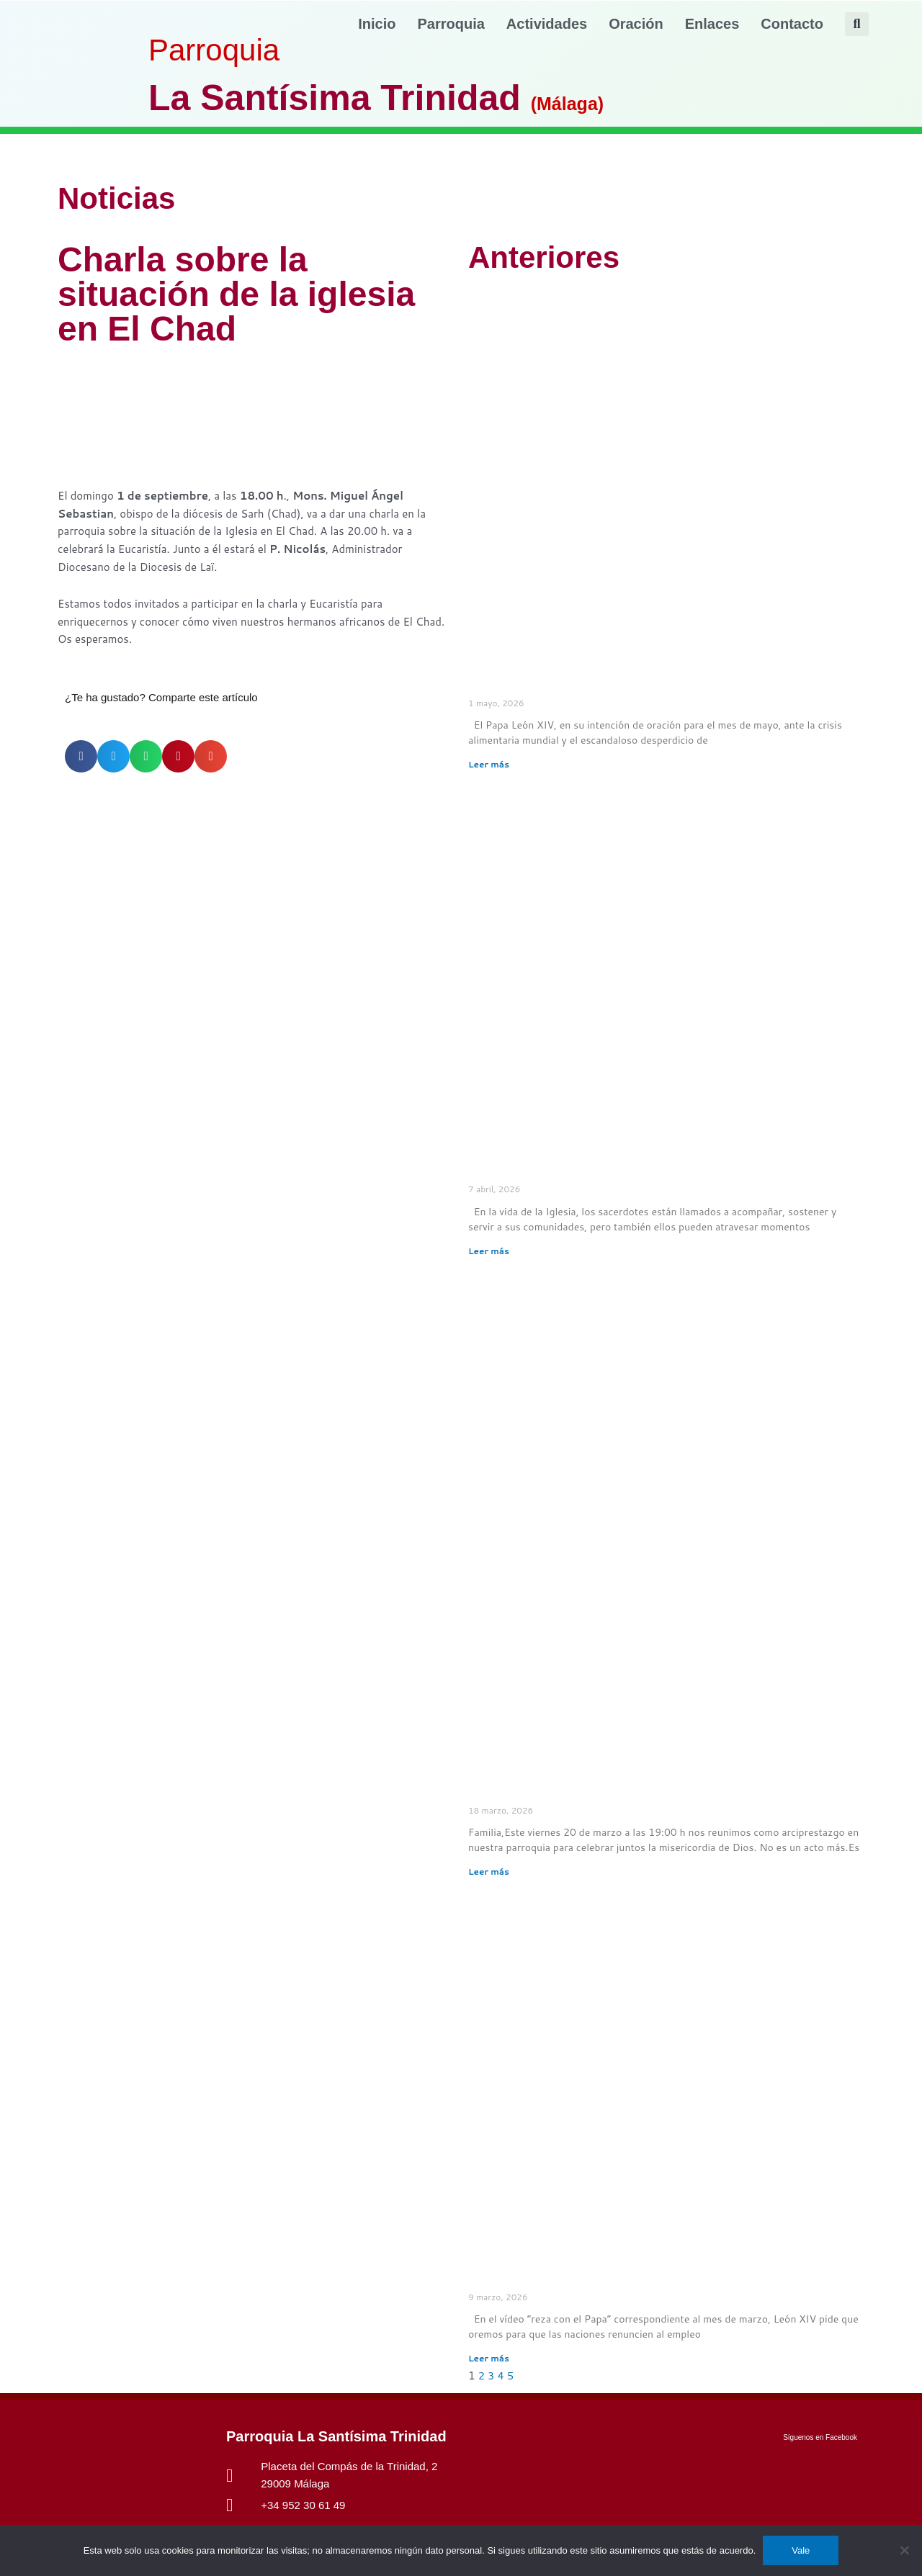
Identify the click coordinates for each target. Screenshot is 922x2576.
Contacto (792, 24)
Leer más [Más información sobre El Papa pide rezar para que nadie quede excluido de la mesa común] (488, 764)
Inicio (376, 24)
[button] (857, 24)
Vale (801, 2550)
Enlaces (712, 24)
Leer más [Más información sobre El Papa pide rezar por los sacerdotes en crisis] (488, 1251)
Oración (636, 24)
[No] (904, 2550)
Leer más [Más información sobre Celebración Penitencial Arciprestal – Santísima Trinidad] (488, 1872)
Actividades (546, 24)
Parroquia (451, 24)
